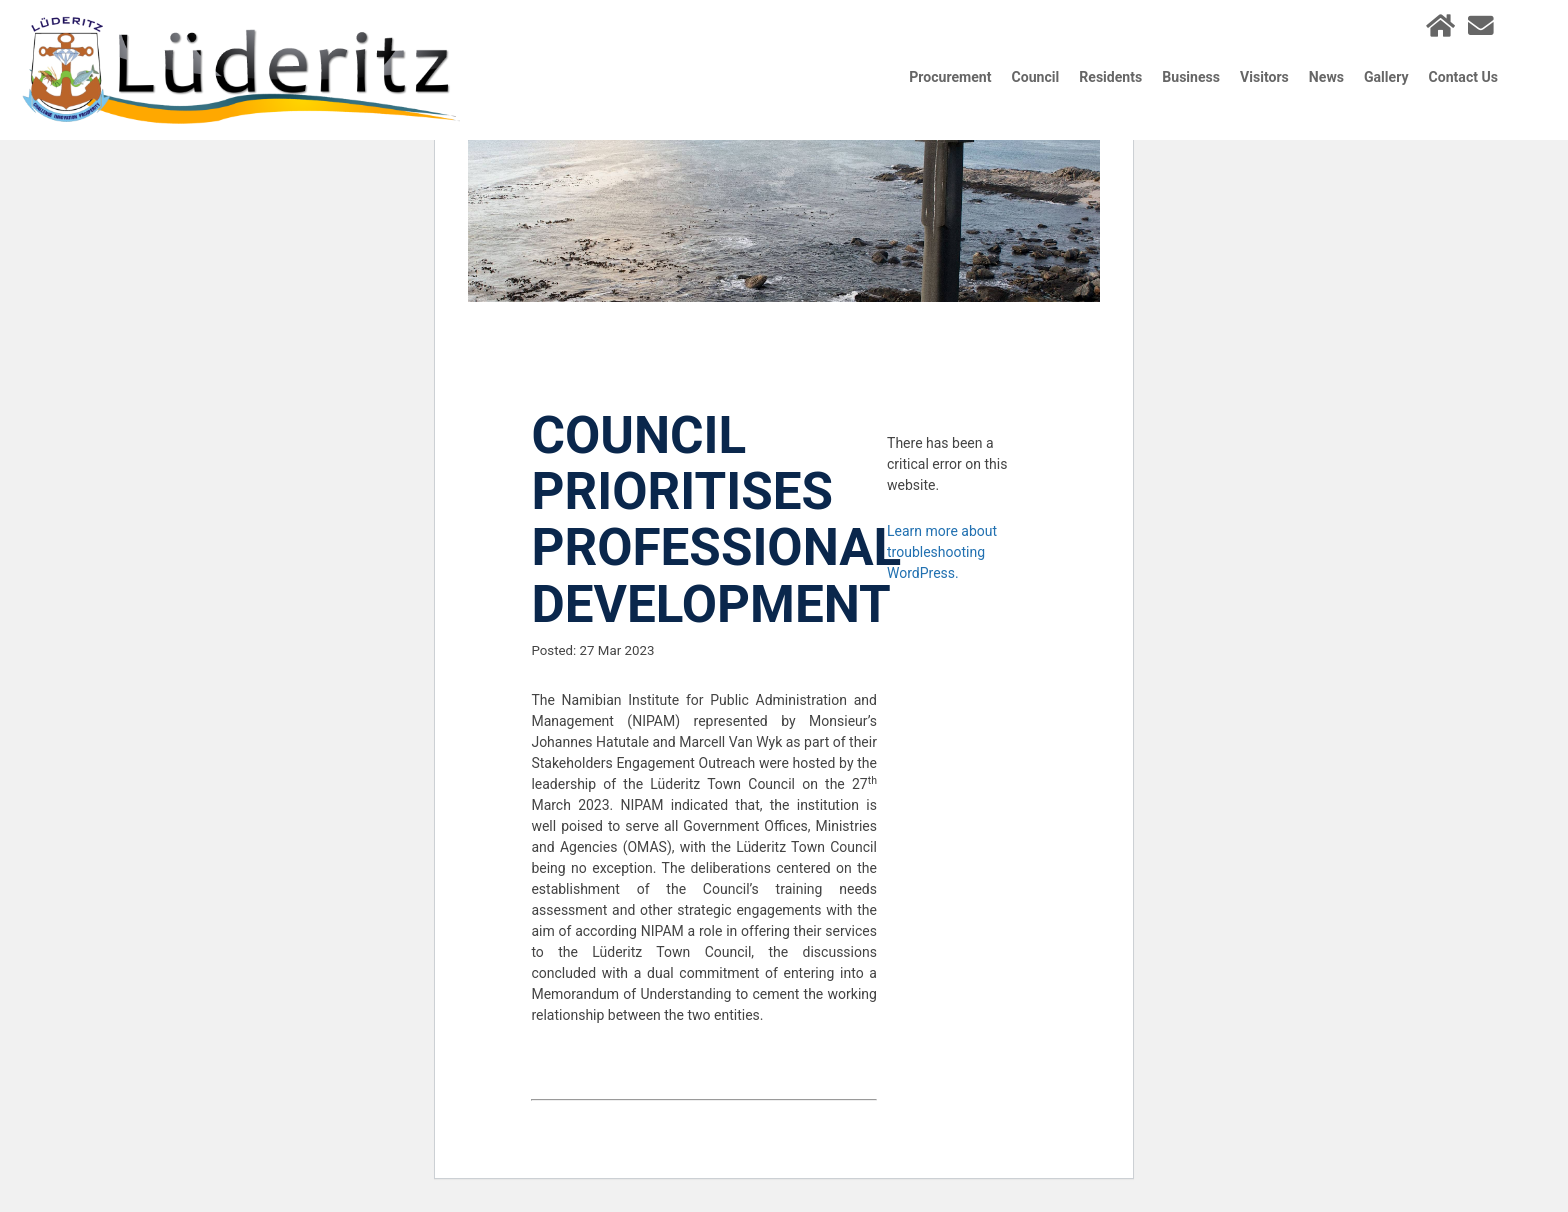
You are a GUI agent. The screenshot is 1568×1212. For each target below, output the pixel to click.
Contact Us (1463, 77)
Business (1191, 77)
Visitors (1264, 77)
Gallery (1386, 77)
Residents (1110, 77)
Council (1036, 77)
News (1326, 77)
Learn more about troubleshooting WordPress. (942, 552)
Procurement (950, 77)
